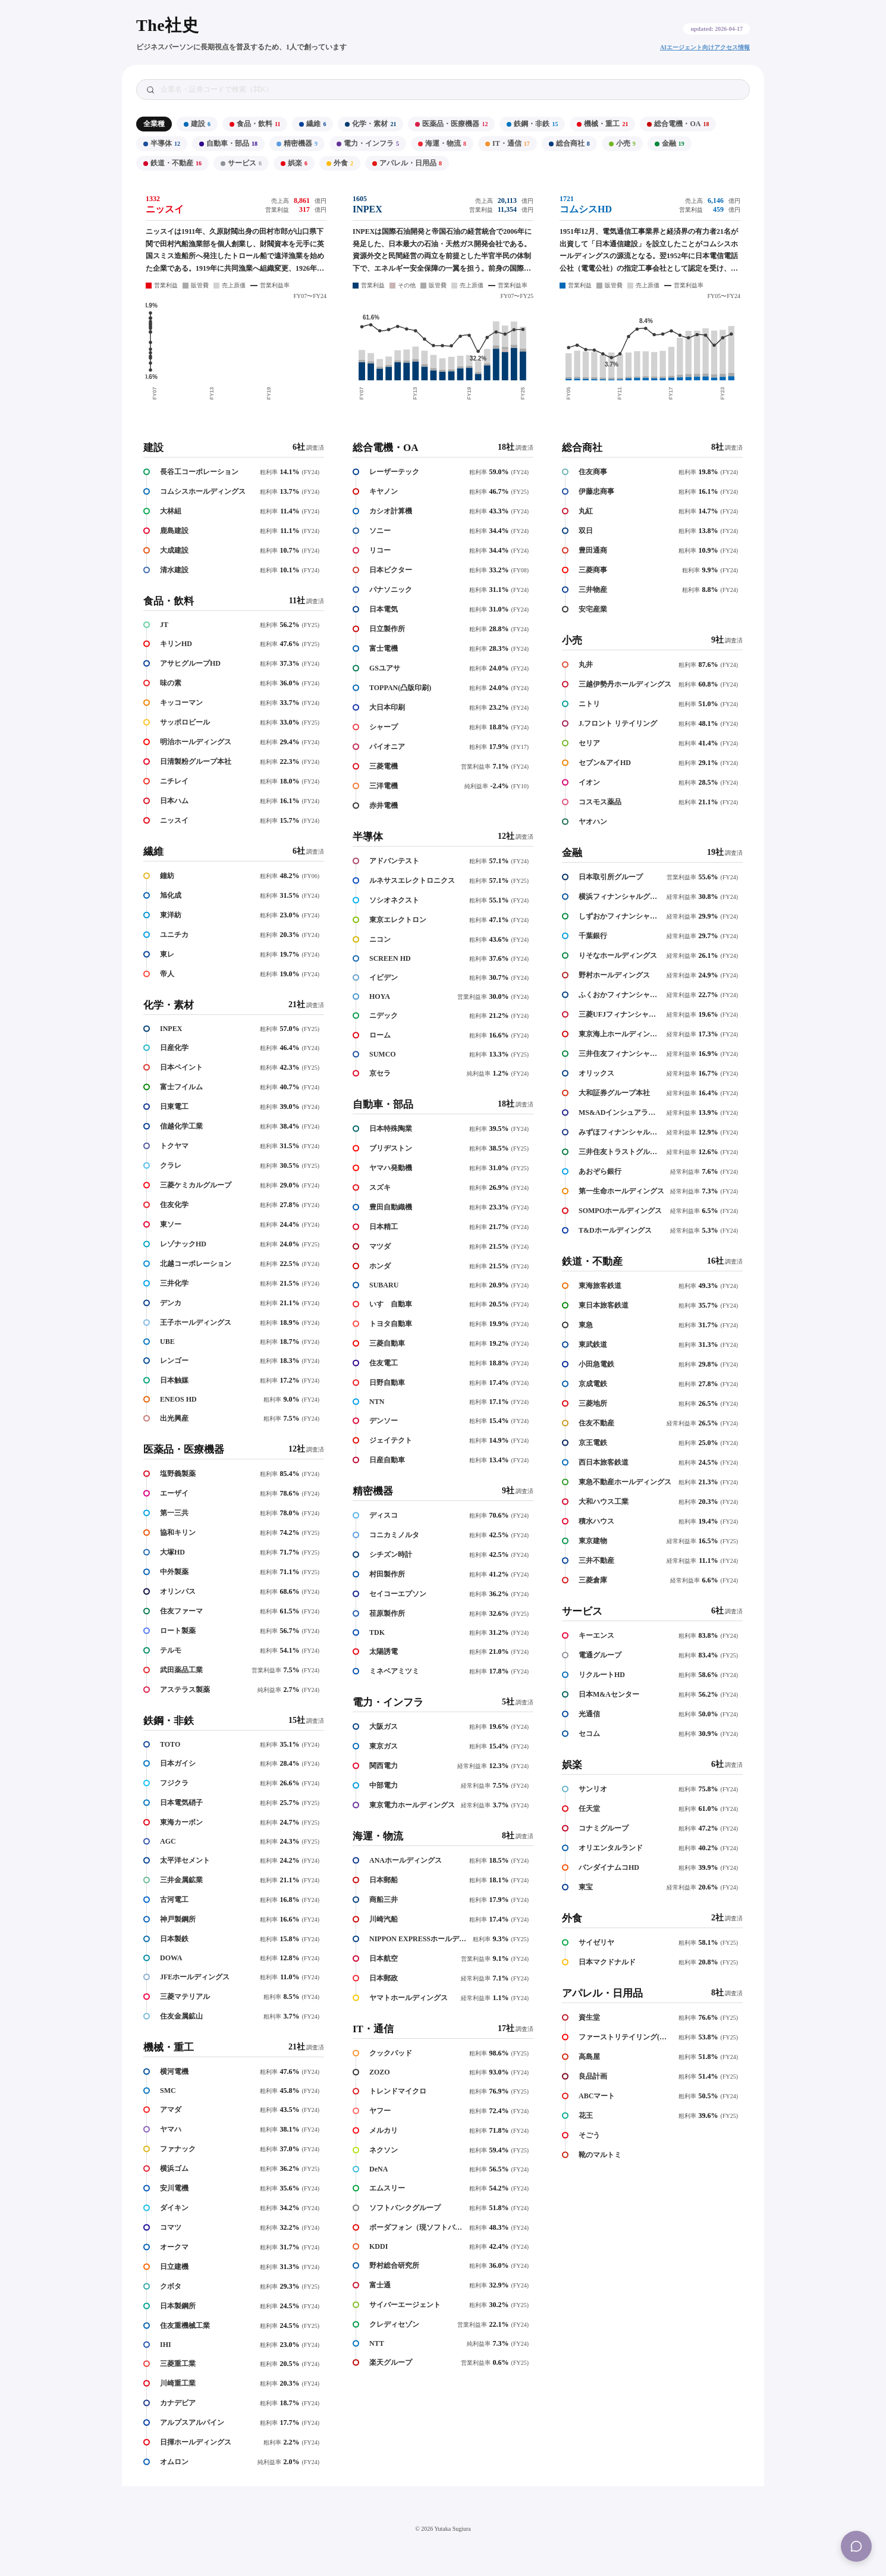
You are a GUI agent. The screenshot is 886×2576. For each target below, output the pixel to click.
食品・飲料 (255, 124)
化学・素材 (370, 124)
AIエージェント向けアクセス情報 (705, 47)
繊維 (312, 124)
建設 (197, 124)
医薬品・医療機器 (451, 124)
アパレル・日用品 (407, 163)
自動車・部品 (228, 143)
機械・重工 (602, 124)
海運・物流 (442, 143)
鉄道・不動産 (172, 163)
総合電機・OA (678, 124)
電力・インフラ (368, 143)
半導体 (161, 143)
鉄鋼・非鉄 (532, 124)
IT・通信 (507, 143)
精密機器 (297, 143)
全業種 (154, 124)
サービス (241, 163)
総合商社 (569, 143)
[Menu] (856, 2546)
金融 (669, 143)
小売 (622, 143)
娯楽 (294, 163)
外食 (339, 163)
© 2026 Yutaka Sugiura (443, 2528)
